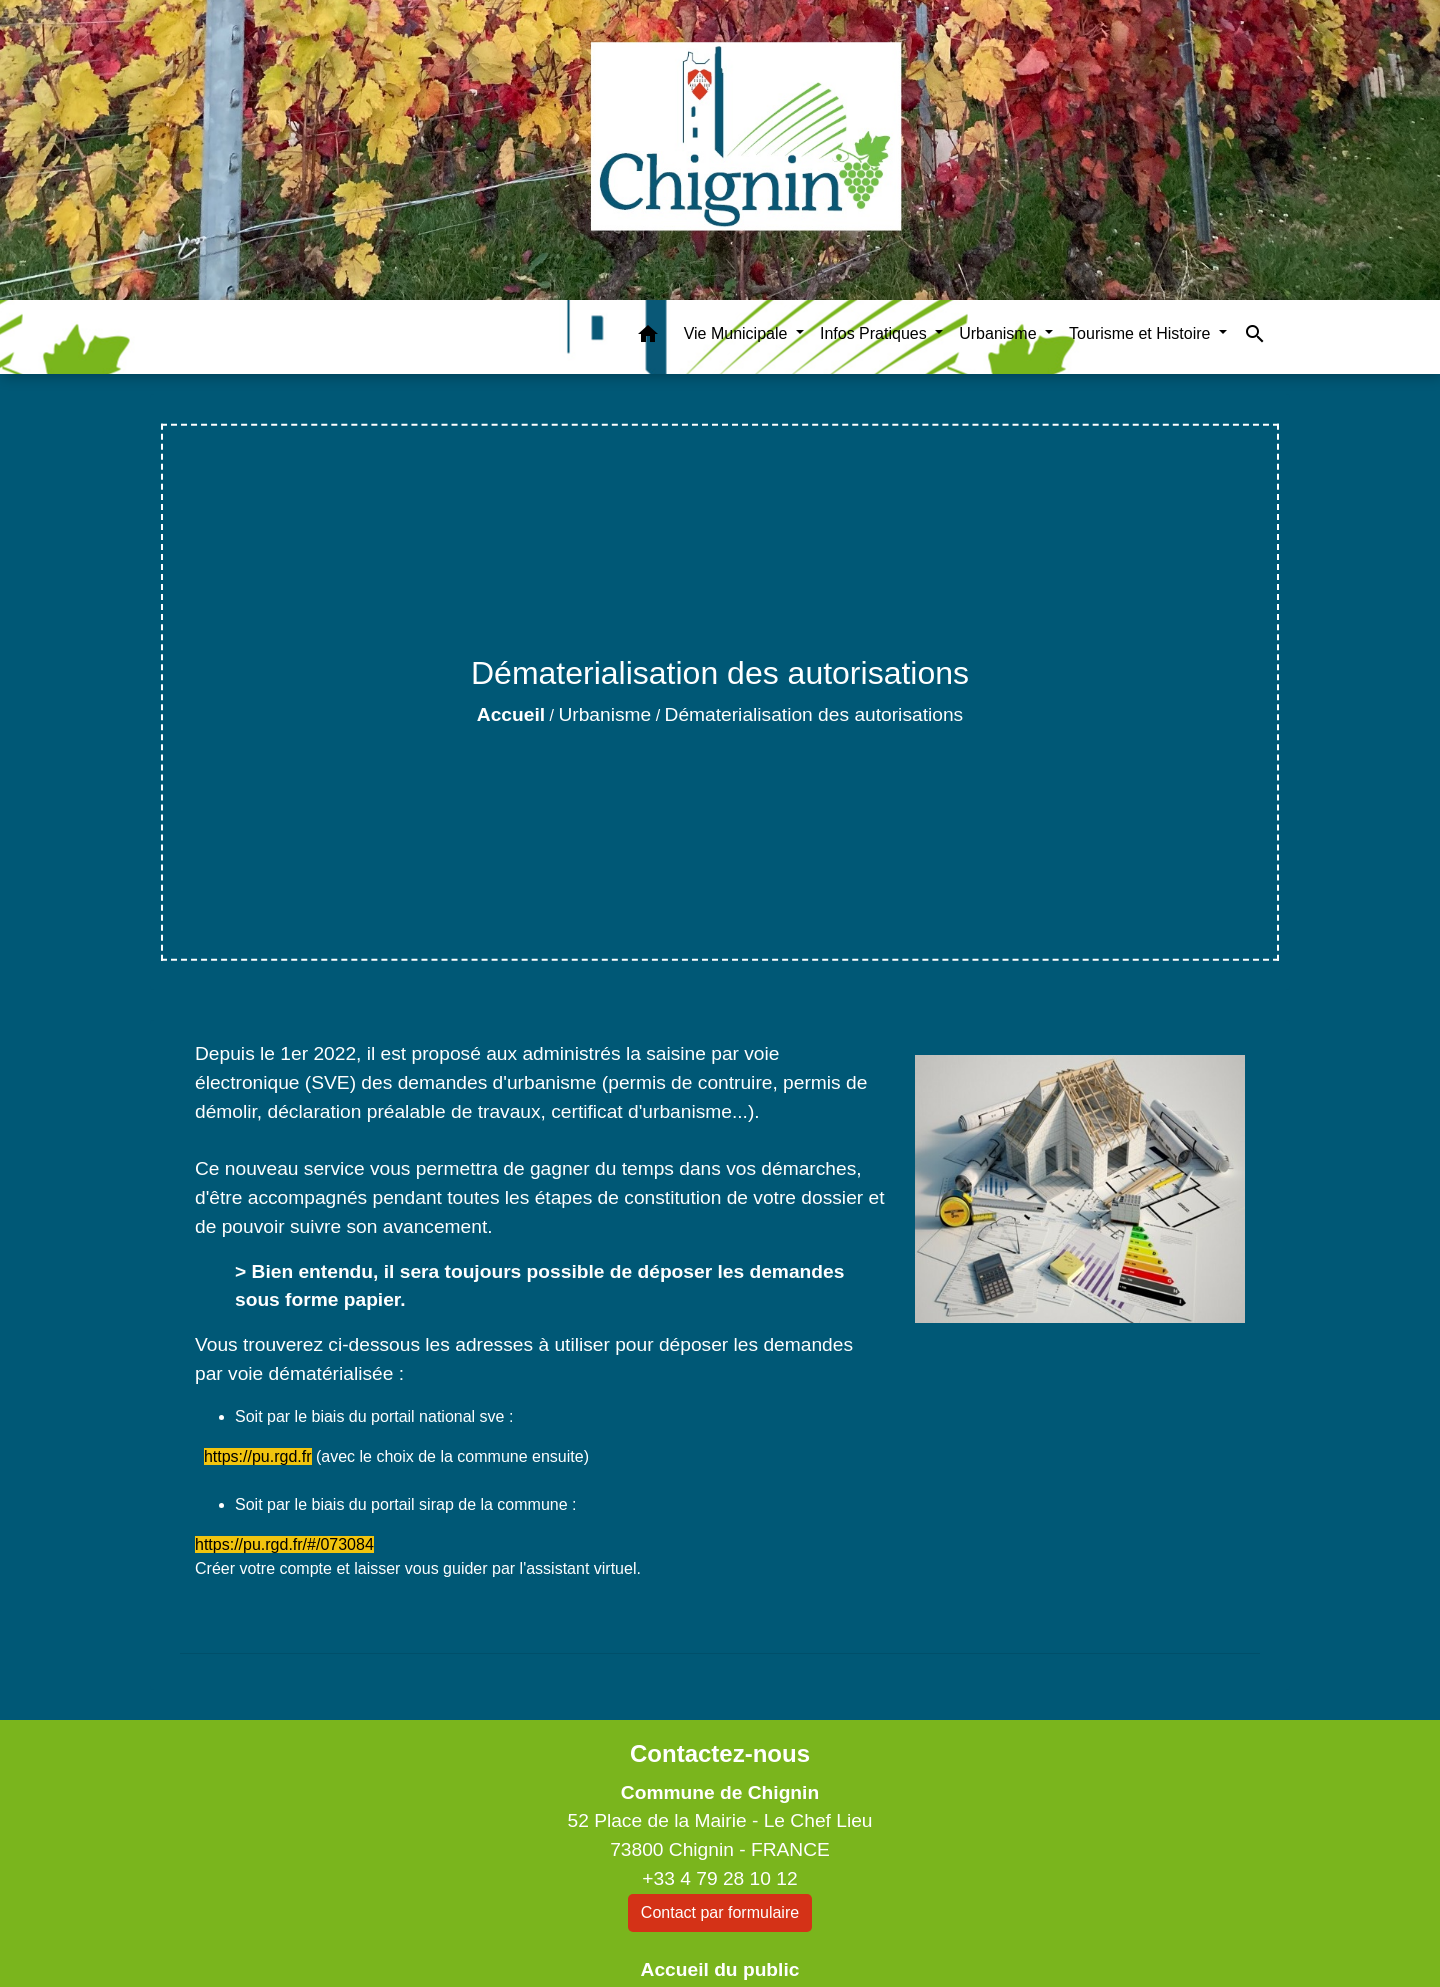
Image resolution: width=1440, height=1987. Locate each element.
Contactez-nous (720, 1753)
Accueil (511, 714)
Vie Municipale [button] (738, 333)
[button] (648, 337)
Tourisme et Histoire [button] (1142, 333)
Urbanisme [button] (1000, 333)
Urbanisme (604, 714)
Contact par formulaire (720, 1912)
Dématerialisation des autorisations (814, 714)
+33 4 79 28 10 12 (719, 1878)
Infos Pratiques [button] (875, 333)
